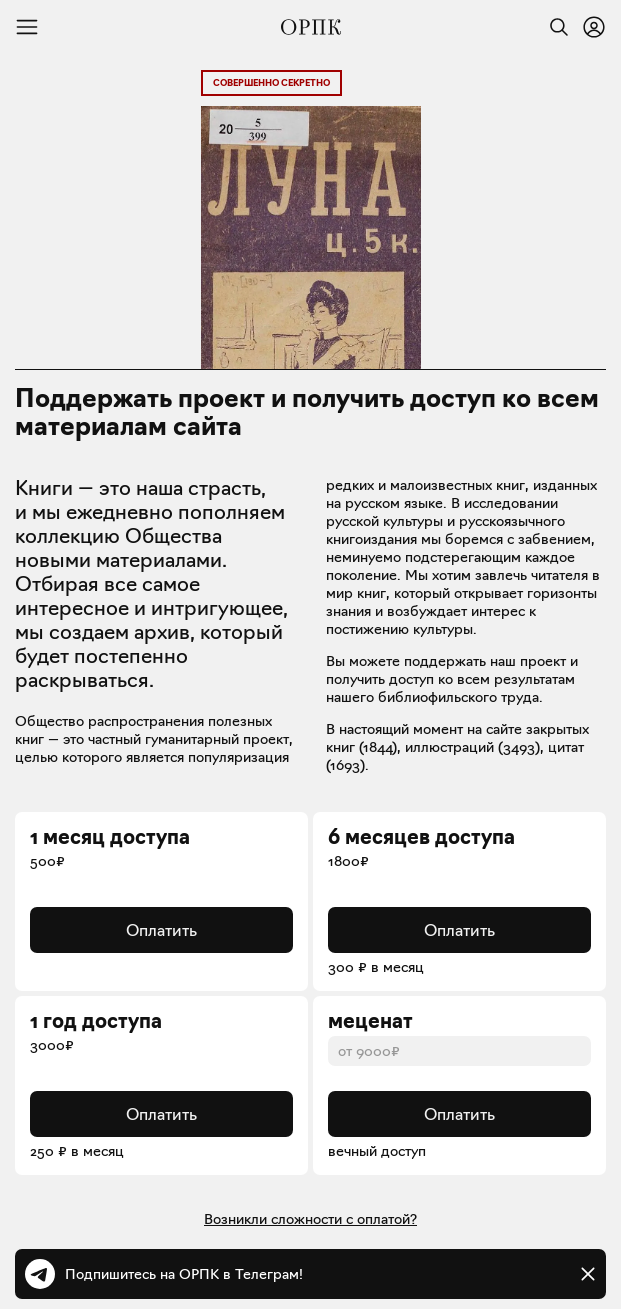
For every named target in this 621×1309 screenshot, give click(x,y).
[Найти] (554, 27)
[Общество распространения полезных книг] (311, 27)
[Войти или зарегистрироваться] (594, 27)
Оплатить (161, 930)
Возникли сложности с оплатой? (310, 1219)
